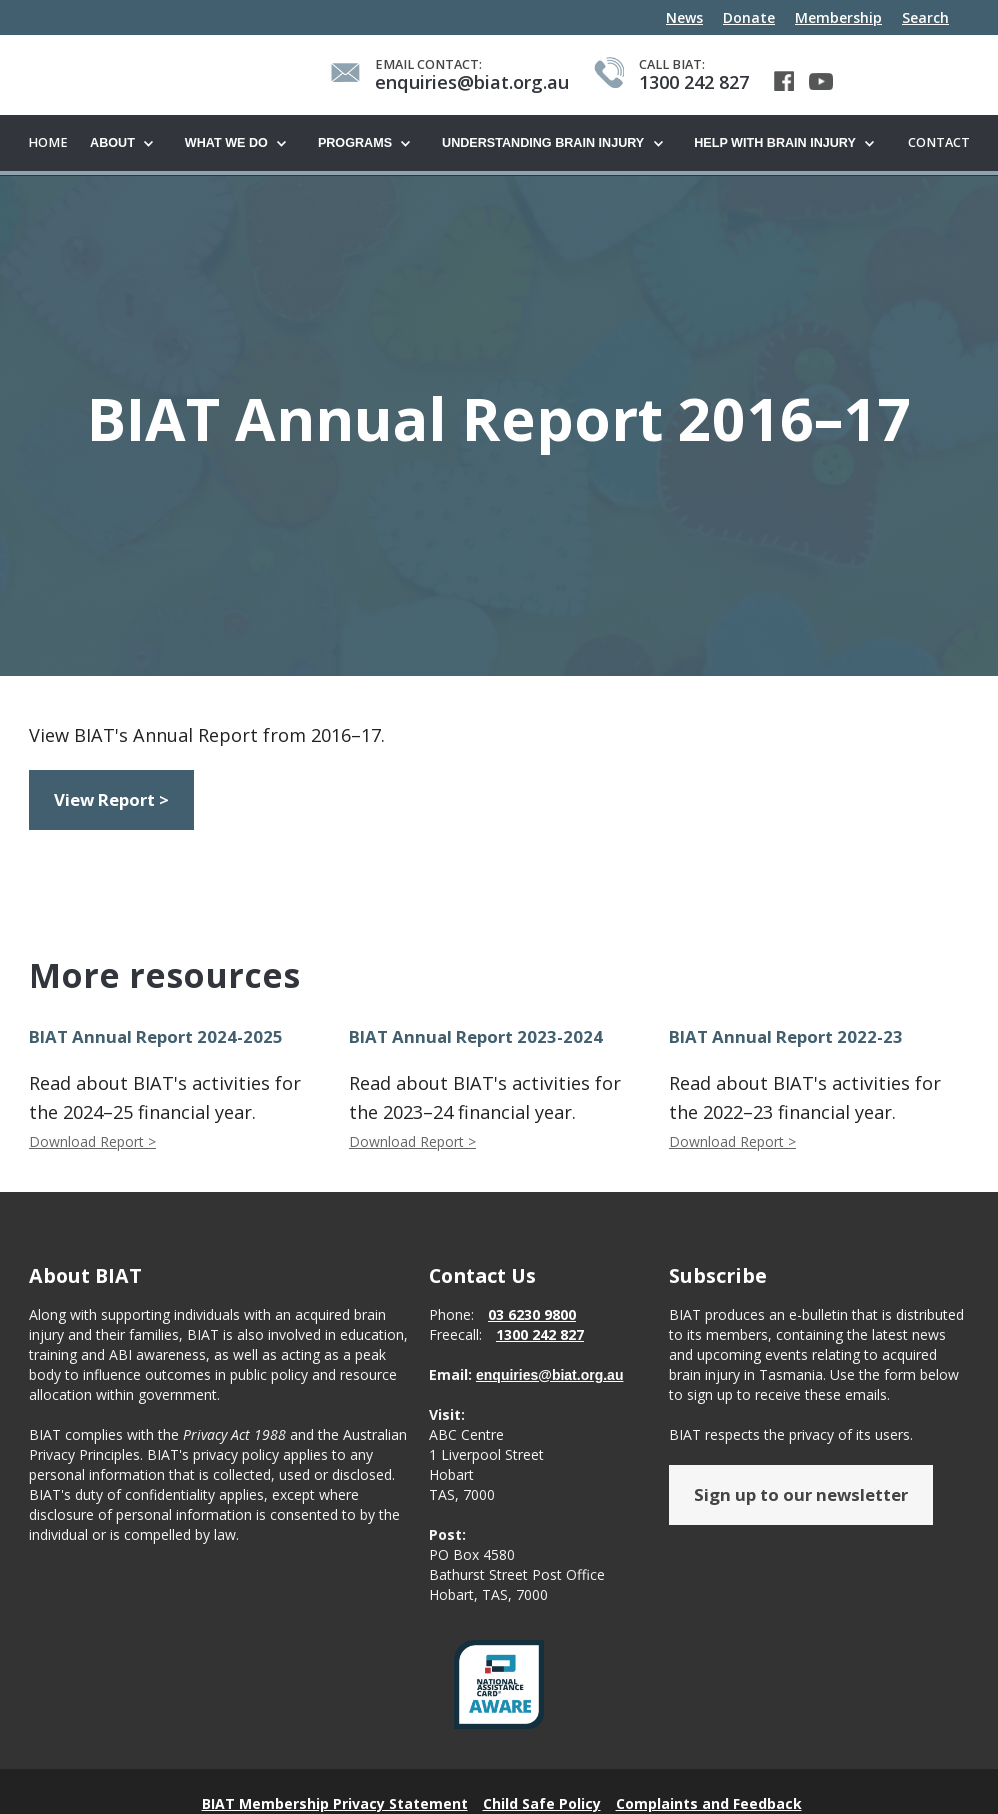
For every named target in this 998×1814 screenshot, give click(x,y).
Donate (749, 17)
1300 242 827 (540, 1335)
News (684, 17)
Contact (939, 142)
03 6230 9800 (532, 1315)
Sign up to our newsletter (801, 1495)
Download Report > (92, 1142)
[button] (127, 144)
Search (925, 17)
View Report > (111, 800)
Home (48, 142)
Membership (838, 17)
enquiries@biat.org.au (549, 1376)
